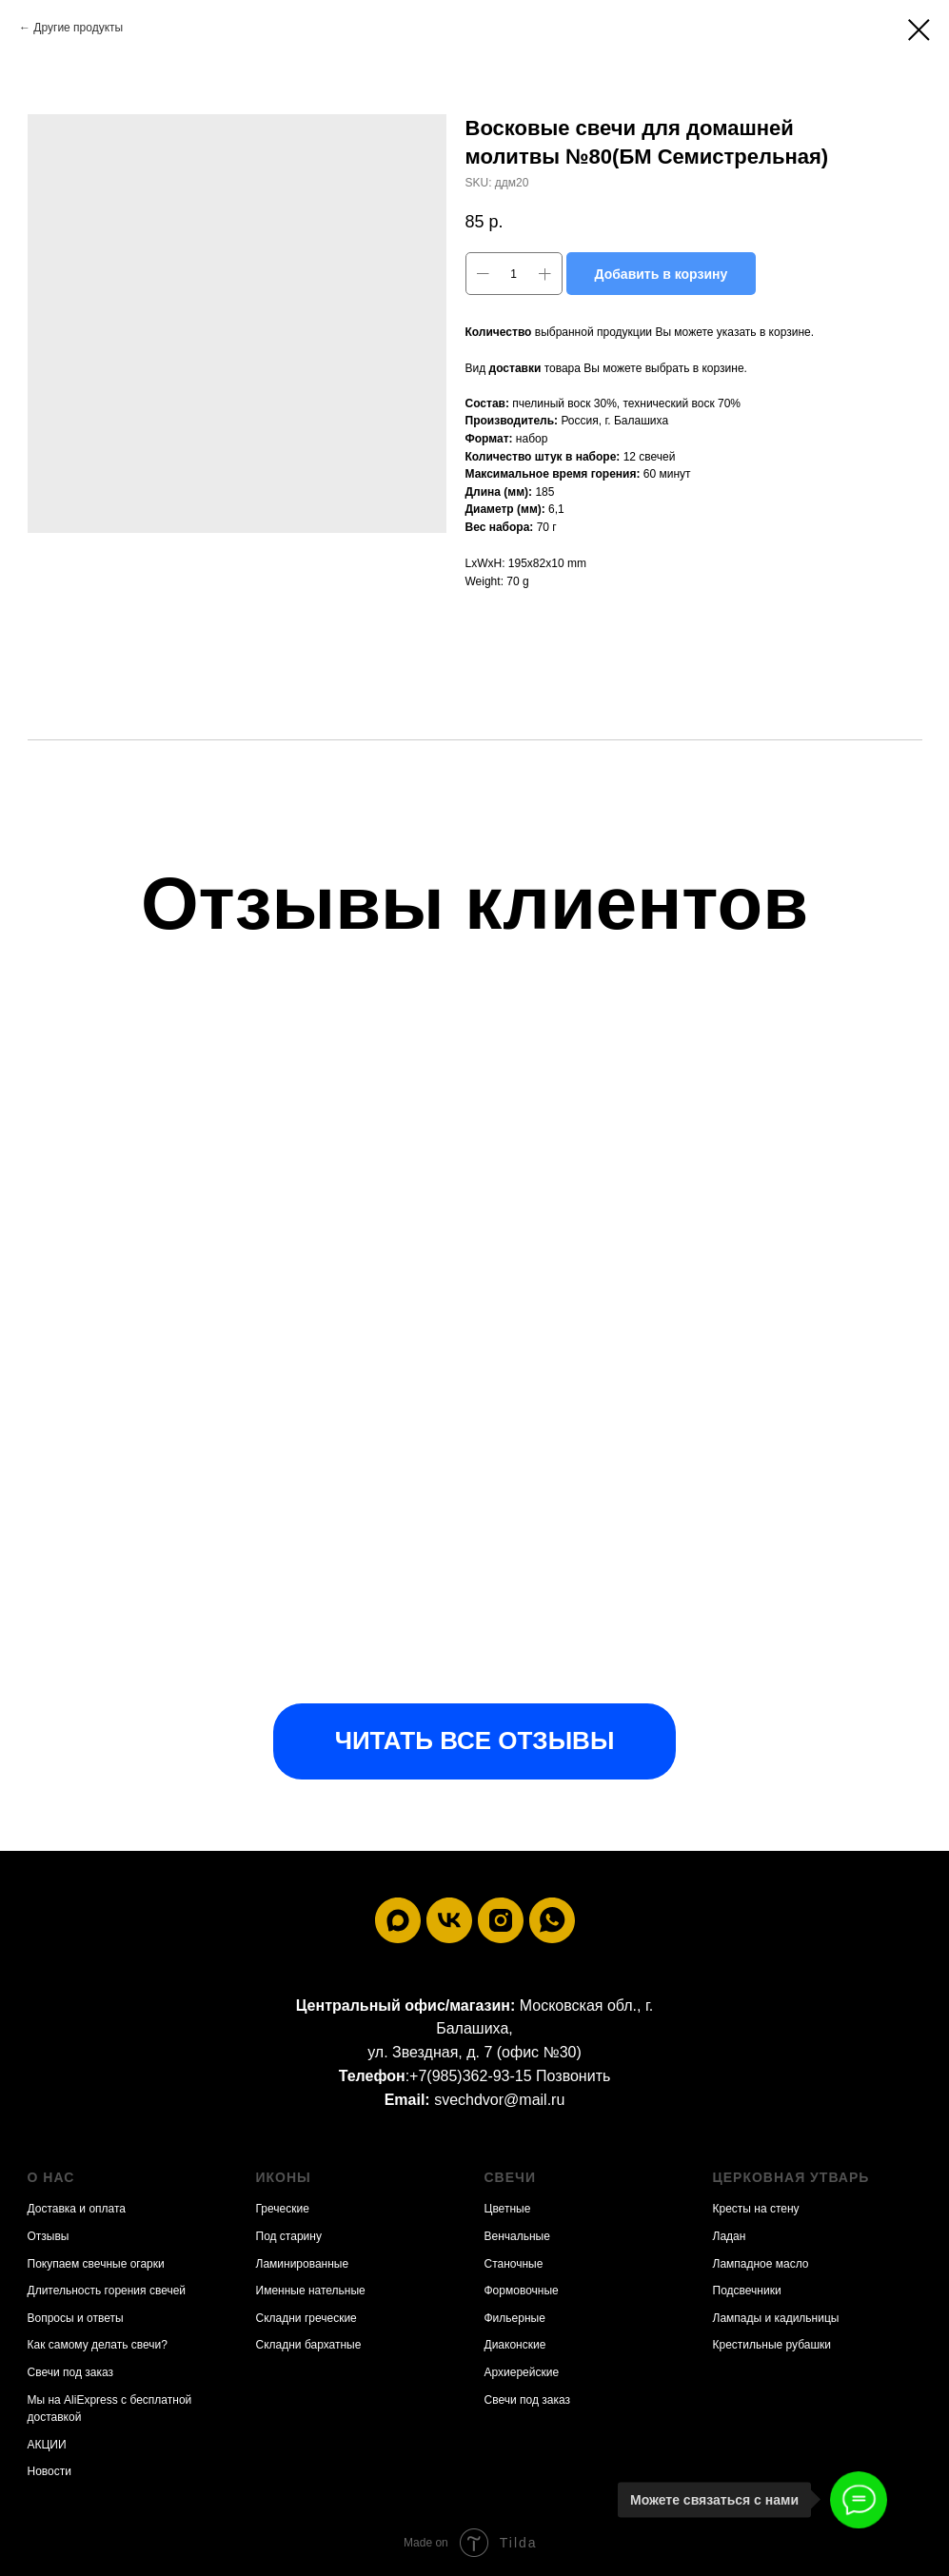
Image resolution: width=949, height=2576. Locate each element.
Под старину (289, 2236)
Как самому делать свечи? (98, 2344)
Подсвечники (747, 2290)
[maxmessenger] (398, 1920)
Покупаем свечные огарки (96, 2264)
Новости (49, 2471)
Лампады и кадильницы (776, 2318)
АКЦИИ (47, 2444)
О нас (51, 2177)
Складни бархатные (309, 2344)
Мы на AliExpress (73, 2400)
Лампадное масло (761, 2264)
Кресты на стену (756, 2208)
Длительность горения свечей (107, 2290)
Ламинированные (302, 2264)
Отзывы (48, 2236)
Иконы (283, 2177)
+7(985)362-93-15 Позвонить (509, 2076)
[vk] (449, 1920)
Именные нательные (311, 2290)
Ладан (729, 2236)
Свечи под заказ (70, 2372)
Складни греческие (306, 2318)
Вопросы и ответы (76, 2318)
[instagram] (501, 1920)
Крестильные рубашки (772, 2344)
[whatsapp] (552, 1920)
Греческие (282, 2208)
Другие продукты (78, 27)
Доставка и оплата (77, 2208)
